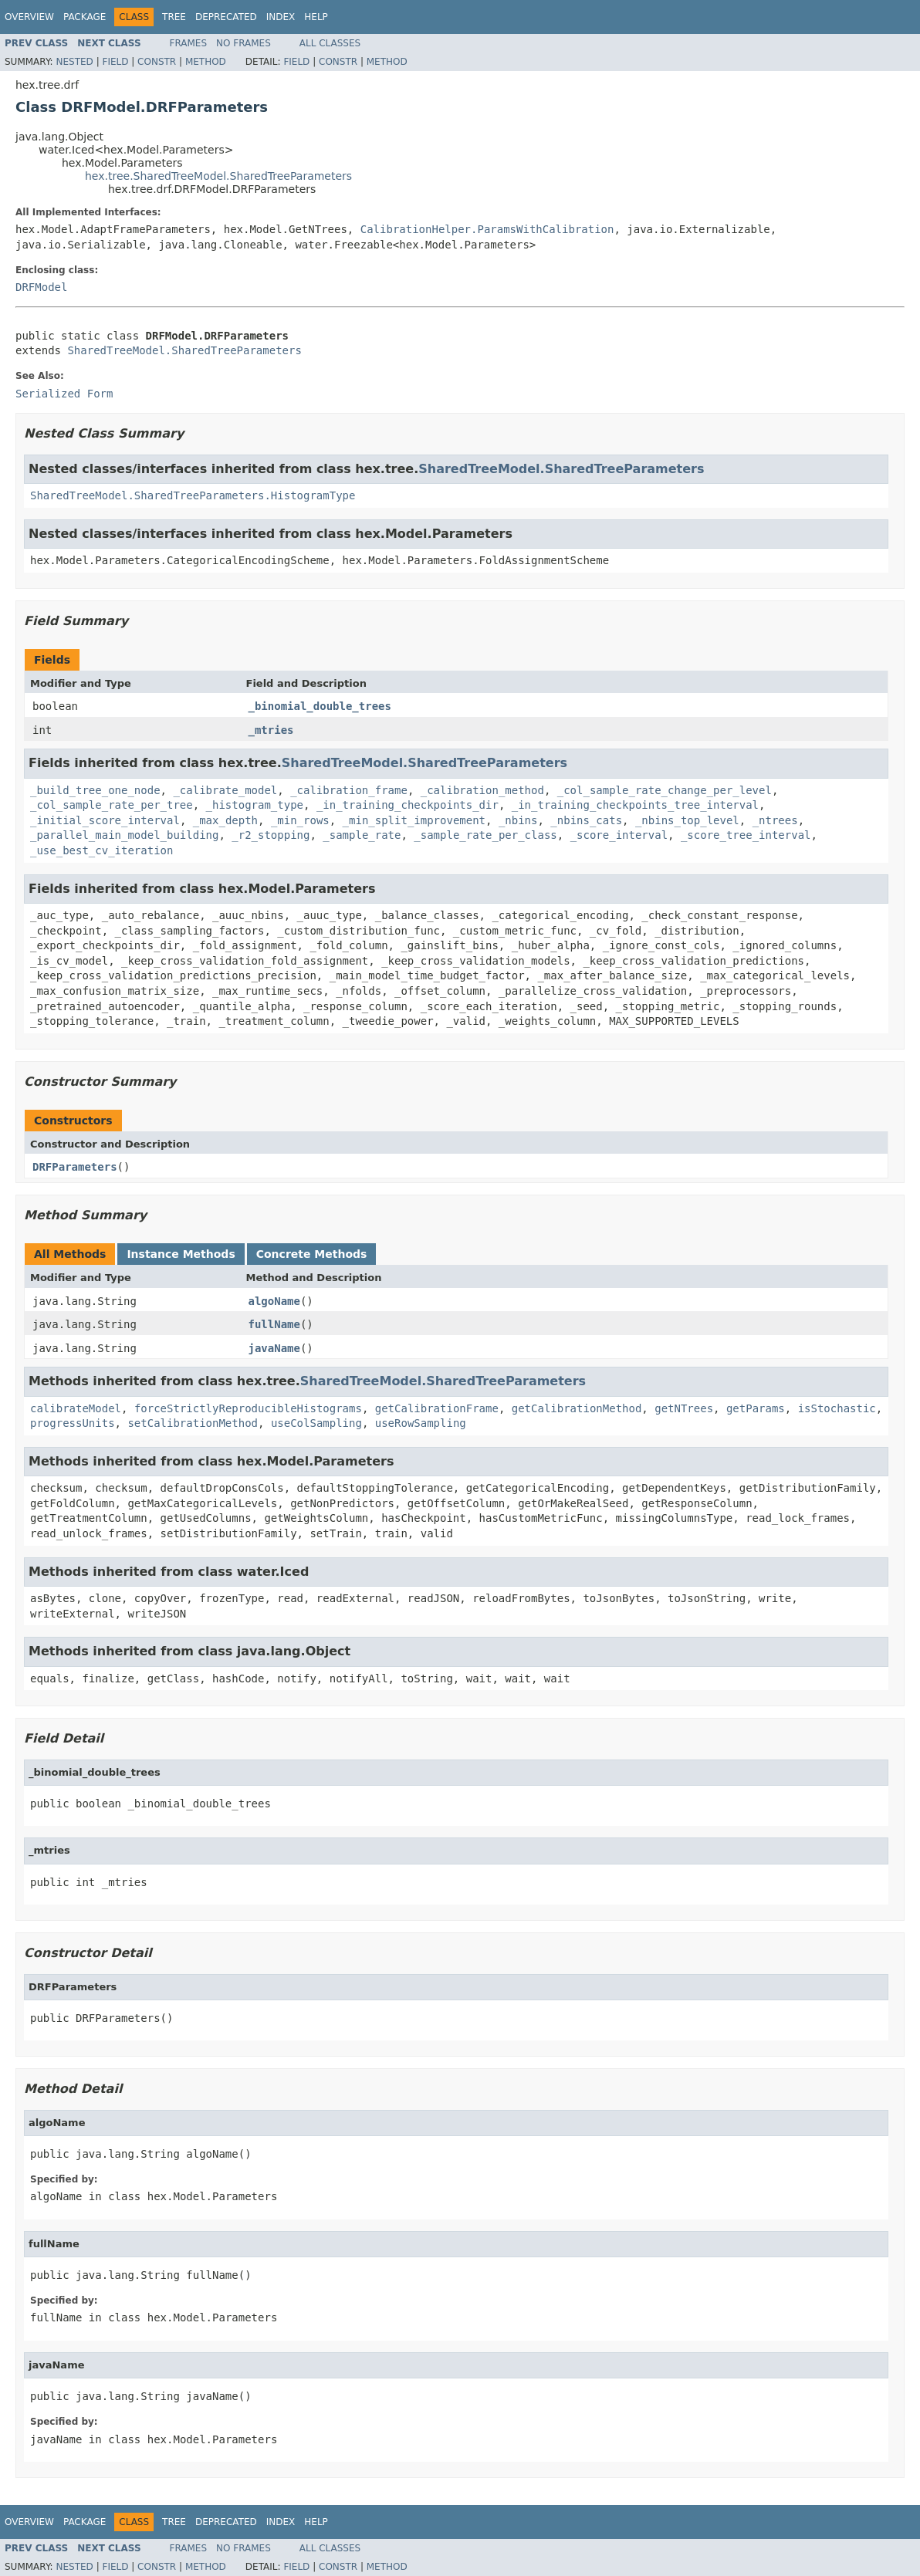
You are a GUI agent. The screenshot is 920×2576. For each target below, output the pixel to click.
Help (316, 17)
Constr (156, 61)
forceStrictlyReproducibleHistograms (248, 1408)
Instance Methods (181, 1254)
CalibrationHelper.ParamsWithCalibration (487, 229)
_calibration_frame (349, 790)
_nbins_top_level (687, 820)
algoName (274, 1301)
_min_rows (300, 820)
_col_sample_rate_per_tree (111, 805)
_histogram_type (254, 805)
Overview (29, 17)
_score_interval (619, 835)
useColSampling (316, 1423)
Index (281, 17)
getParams (755, 1408)
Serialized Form (64, 393)
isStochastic (837, 1408)
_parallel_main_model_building (124, 835)
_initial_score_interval (105, 820)
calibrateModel (75, 1408)
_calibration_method (482, 790)
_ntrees (775, 820)
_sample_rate (362, 835)
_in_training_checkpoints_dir (407, 805)
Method (205, 61)
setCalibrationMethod (192, 1423)
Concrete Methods (311, 1254)
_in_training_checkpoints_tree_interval (635, 805)
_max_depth (225, 820)
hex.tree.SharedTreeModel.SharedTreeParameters (218, 176)
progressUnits (72, 1423)
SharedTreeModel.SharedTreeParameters (184, 350)
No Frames (243, 43)
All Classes (329, 43)
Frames (189, 43)
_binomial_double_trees (320, 706)
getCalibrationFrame (437, 1408)
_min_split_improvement (414, 820)
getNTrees (683, 1408)
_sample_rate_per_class (485, 835)
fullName (274, 1324)
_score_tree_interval (746, 835)
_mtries (271, 730)
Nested (74, 61)
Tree (174, 17)
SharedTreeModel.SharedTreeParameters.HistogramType (192, 495)
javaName (274, 1348)
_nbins (518, 820)
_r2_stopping (270, 835)
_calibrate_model (225, 790)
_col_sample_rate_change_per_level (664, 790)
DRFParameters (74, 1167)
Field (115, 61)
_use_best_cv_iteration (101, 850)
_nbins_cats (586, 820)
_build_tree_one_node (95, 790)
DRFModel (41, 287)
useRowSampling (420, 1423)
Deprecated (226, 17)
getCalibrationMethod (577, 1408)
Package (84, 17)
